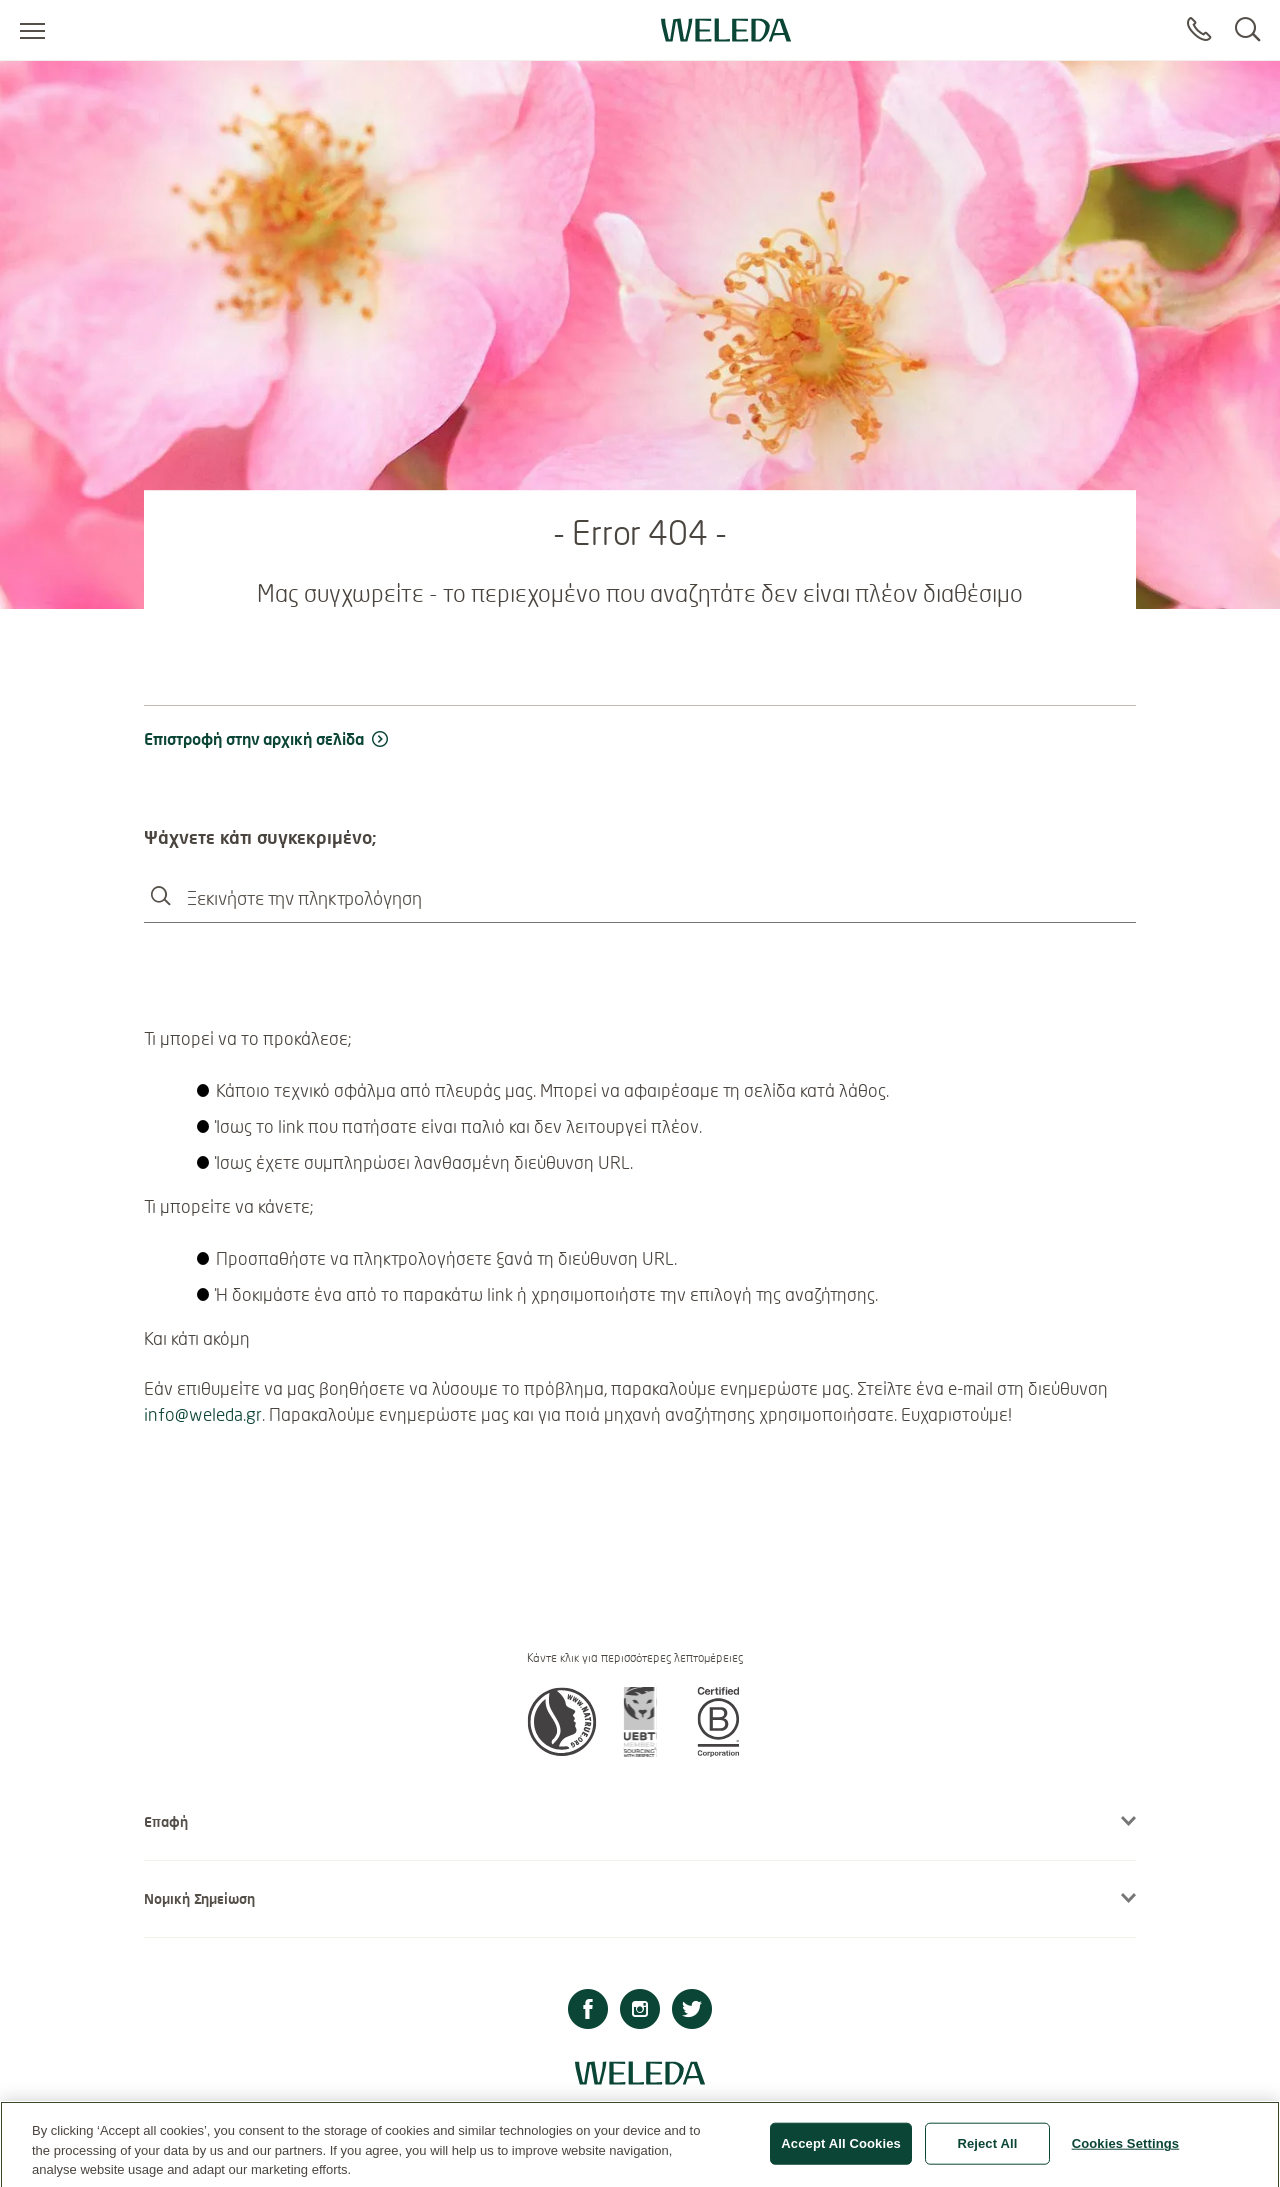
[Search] (1247, 30)
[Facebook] (588, 2011)
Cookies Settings (1126, 2150)
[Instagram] (640, 2011)
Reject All (987, 2150)
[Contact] (1199, 30)
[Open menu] (32, 30)
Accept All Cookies (841, 2150)
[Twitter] (692, 2011)
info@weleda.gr (203, 1414)
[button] (562, 1751)
